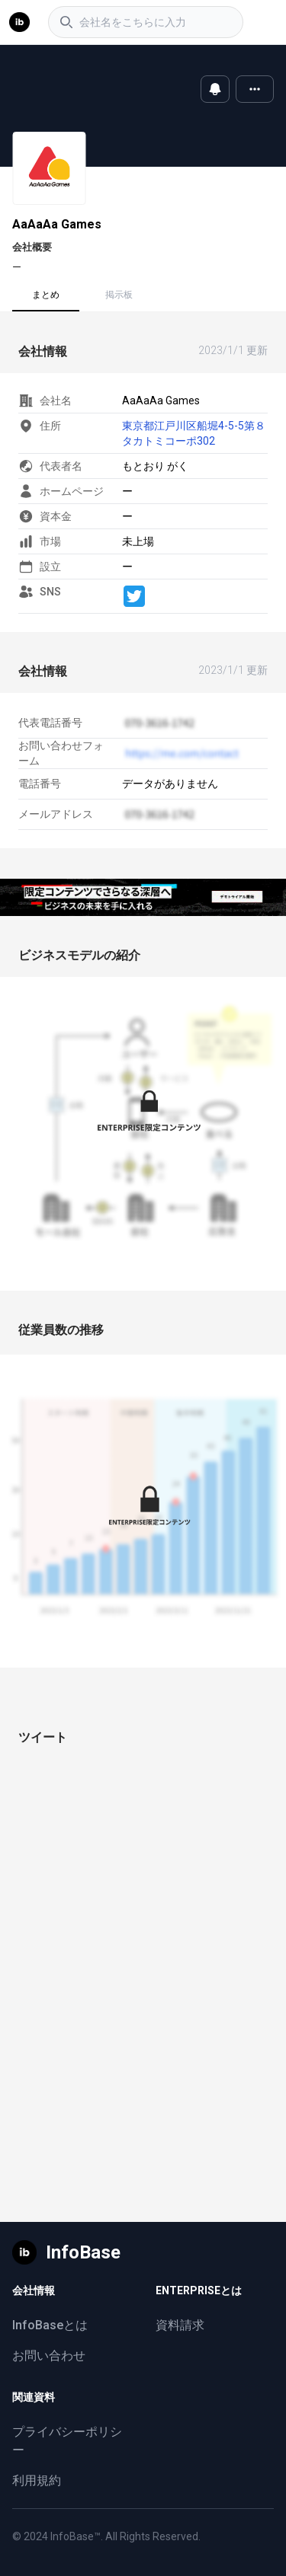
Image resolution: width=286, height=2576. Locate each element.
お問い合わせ (48, 2355)
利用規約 (36, 2480)
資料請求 (180, 2325)
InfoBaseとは (50, 2325)
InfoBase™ (75, 2536)
